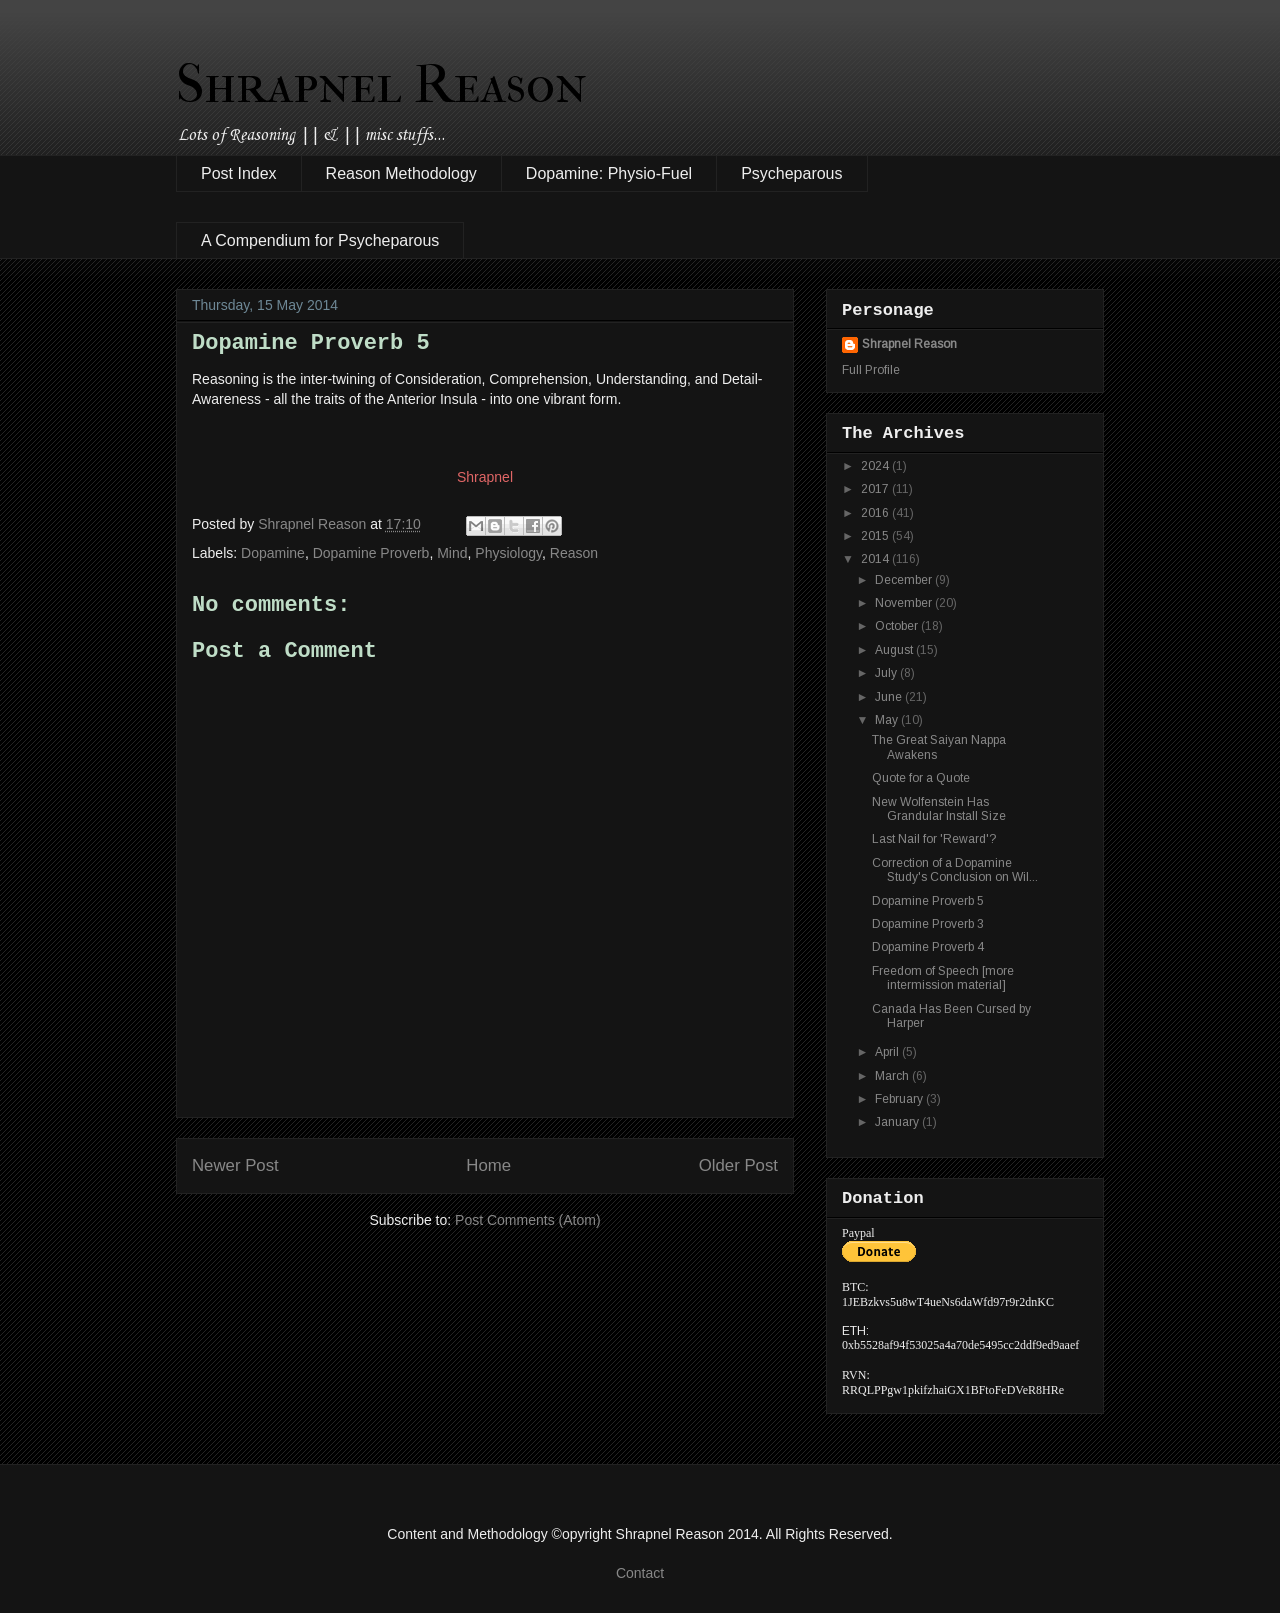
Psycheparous (791, 173)
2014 (876, 559)
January (898, 1122)
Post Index (239, 173)
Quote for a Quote (921, 778)
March (893, 1076)
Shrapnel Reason (381, 84)
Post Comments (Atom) (527, 1220)
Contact (640, 1573)
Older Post (738, 1165)
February (900, 1099)
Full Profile (871, 370)
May (888, 720)
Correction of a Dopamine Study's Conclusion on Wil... (955, 870)
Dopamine (273, 553)
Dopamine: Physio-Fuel (609, 173)
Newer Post (235, 1165)
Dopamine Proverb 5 (928, 901)
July (887, 673)
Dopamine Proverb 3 (928, 924)
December (905, 580)
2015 (876, 536)
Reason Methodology (401, 173)
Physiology (508, 553)
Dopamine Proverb (371, 553)
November (905, 603)
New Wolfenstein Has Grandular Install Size (939, 809)
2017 (876, 489)
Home (488, 1165)
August (895, 650)
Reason (574, 553)
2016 (876, 513)
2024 (876, 466)
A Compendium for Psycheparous (320, 240)
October (898, 626)
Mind (452, 553)
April (888, 1052)
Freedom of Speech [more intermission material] (943, 978)
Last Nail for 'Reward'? (934, 839)
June (890, 697)
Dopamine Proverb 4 (928, 947)
